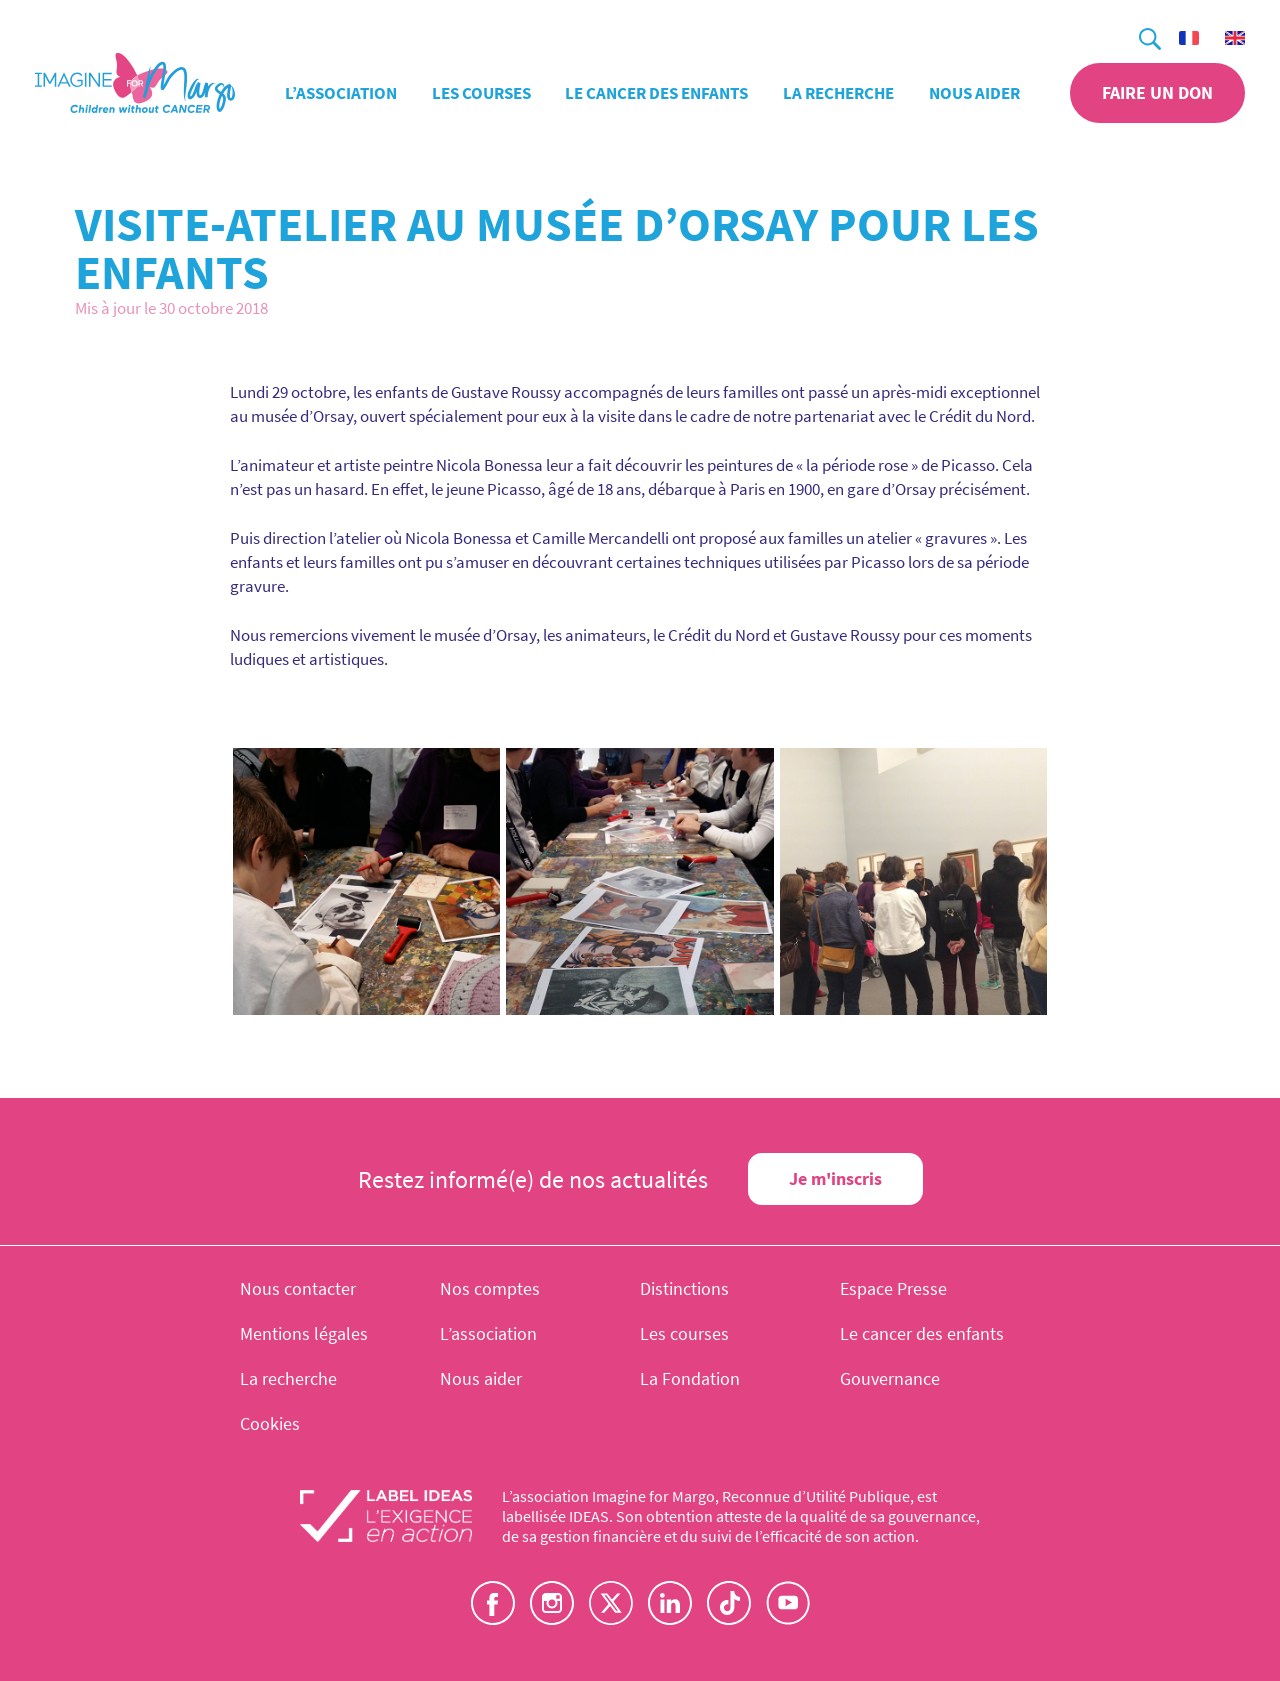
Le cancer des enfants (656, 93)
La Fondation (690, 1378)
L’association (341, 93)
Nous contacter (298, 1288)
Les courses (481, 93)
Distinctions (684, 1288)
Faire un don (1157, 92)
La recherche (838, 93)
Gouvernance (890, 1378)
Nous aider (974, 93)
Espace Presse (893, 1288)
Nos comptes (490, 1288)
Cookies (270, 1423)
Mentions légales (304, 1333)
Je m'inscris (835, 1178)
